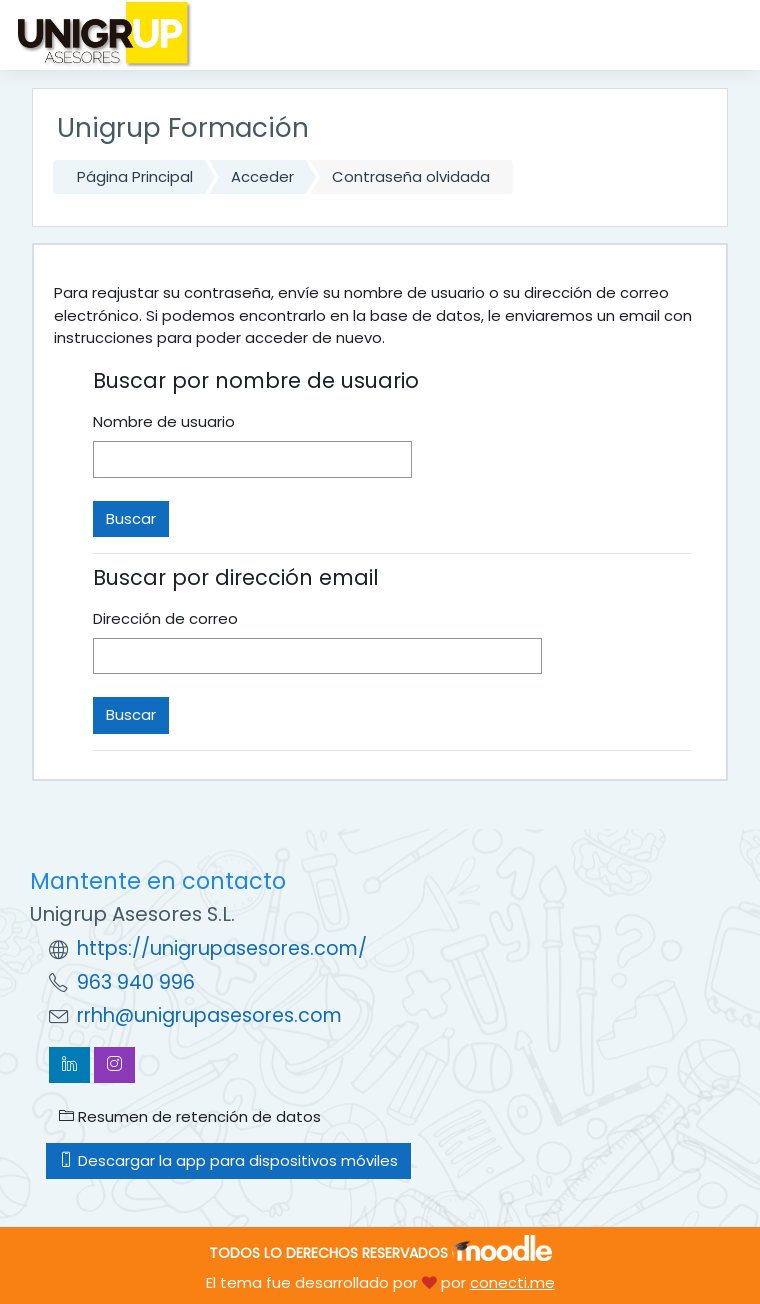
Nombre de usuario (164, 421)
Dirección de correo (165, 618)
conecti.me (512, 1282)
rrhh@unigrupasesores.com (209, 1015)
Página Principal (135, 176)
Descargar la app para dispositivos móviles (228, 1160)
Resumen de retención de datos (190, 1116)
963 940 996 (136, 982)
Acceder (262, 176)
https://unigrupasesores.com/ (222, 948)
